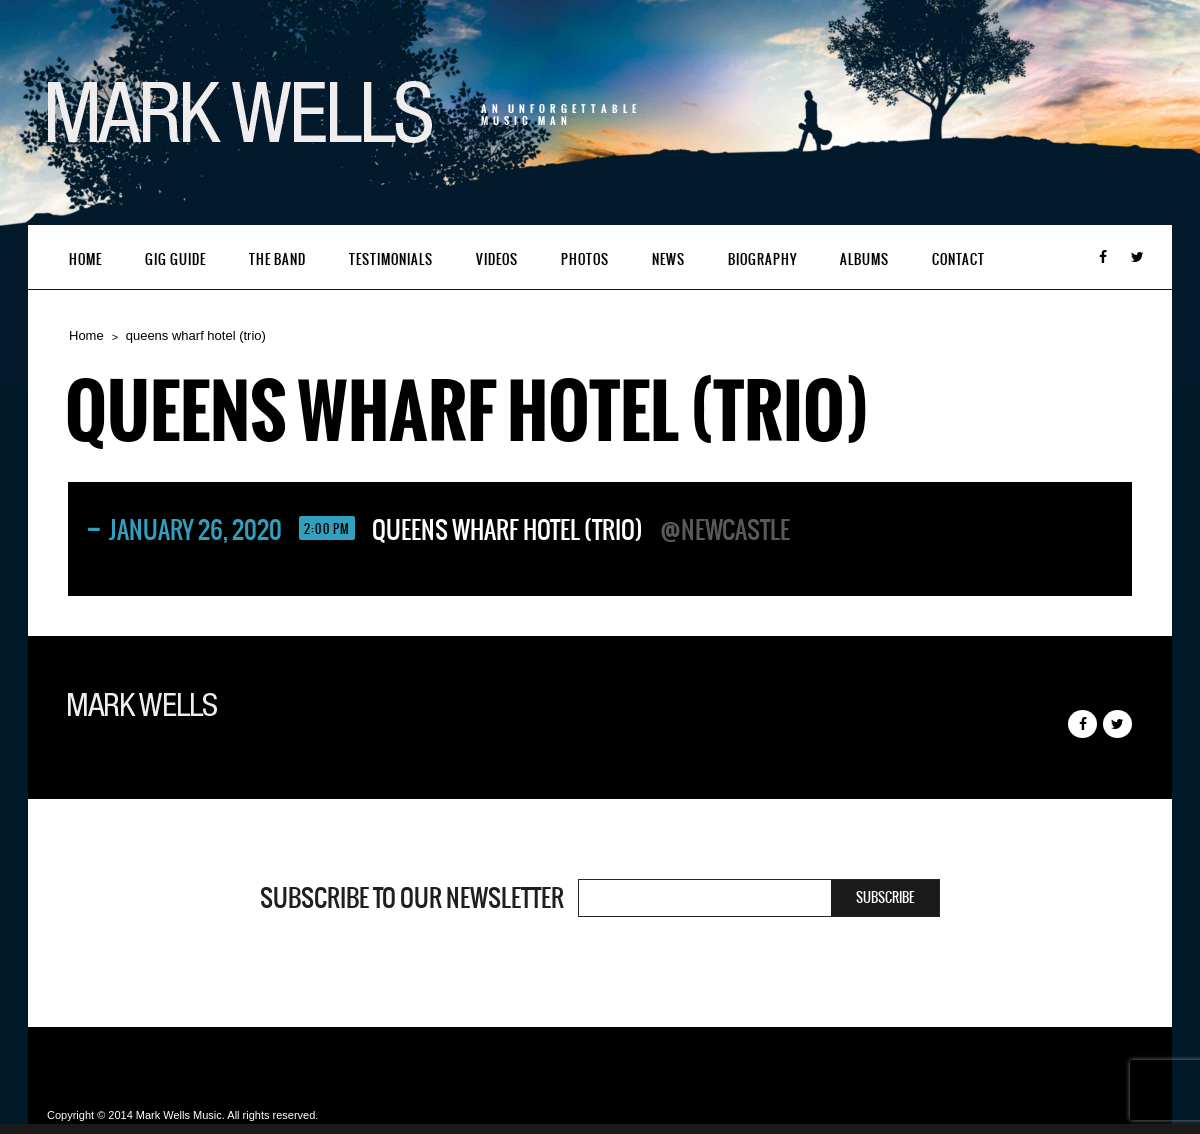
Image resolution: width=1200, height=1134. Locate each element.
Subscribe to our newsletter (412, 898)
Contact (958, 259)
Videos (497, 259)
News (668, 259)
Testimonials (391, 259)
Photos (585, 259)
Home (85, 259)
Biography (762, 259)
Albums (864, 259)
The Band (277, 259)
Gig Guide (175, 259)
